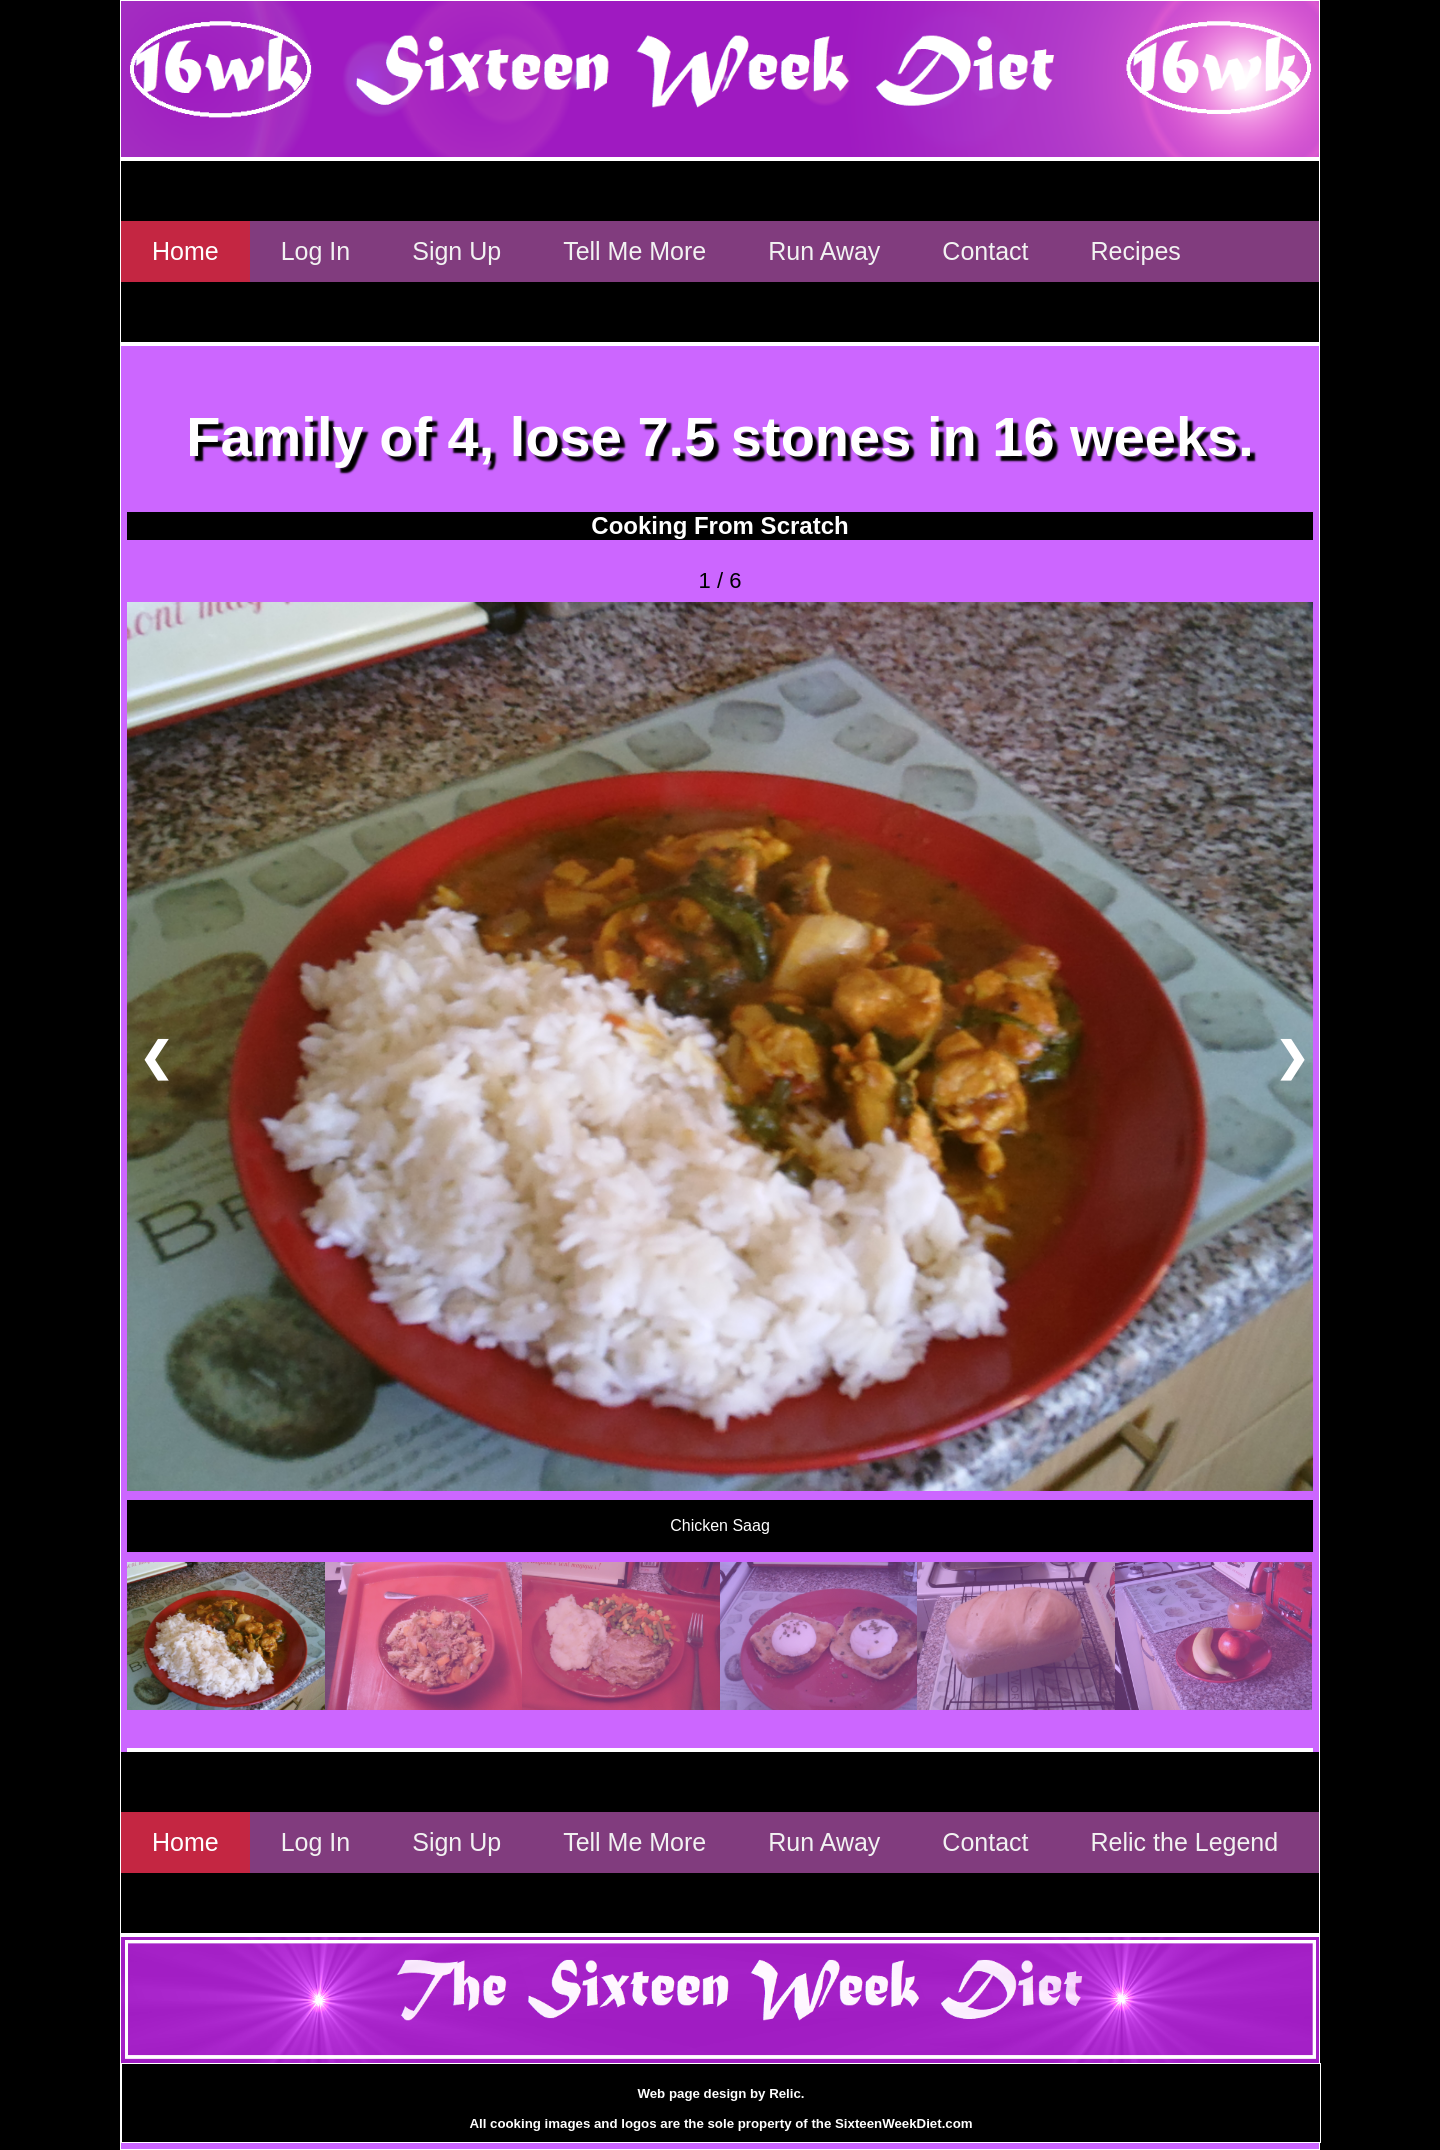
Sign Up (456, 251)
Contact (985, 251)
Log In (316, 251)
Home (185, 251)
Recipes (1136, 251)
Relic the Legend (1185, 1842)
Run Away (824, 251)
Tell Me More (634, 251)
